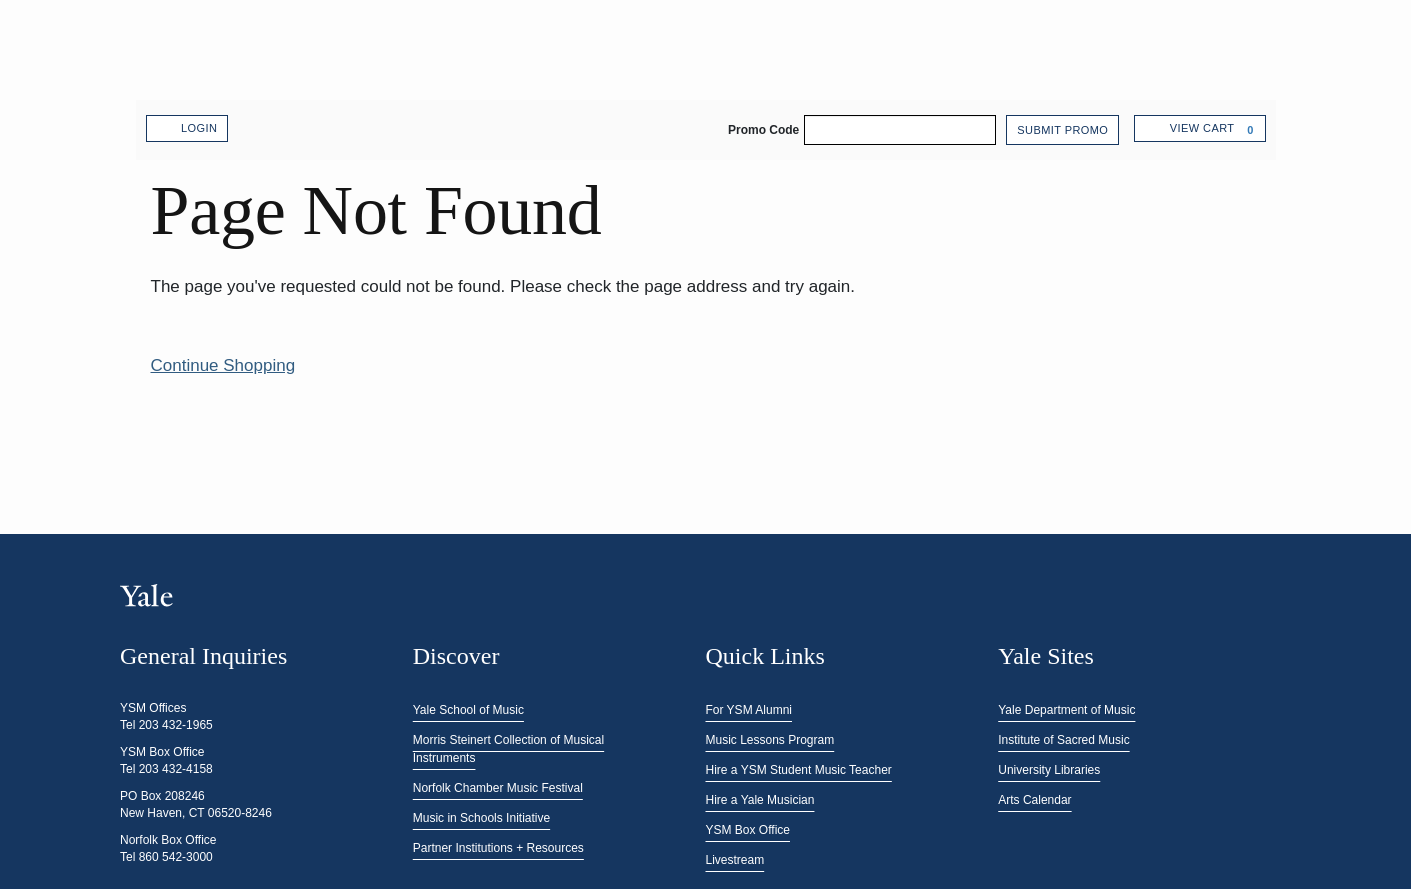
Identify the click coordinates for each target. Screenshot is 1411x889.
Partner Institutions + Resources (498, 848)
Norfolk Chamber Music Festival (498, 788)
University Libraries (1049, 770)
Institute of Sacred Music (1063, 740)
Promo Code (763, 130)
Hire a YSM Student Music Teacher (799, 770)
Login (187, 129)
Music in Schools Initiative (481, 818)
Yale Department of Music (1066, 710)
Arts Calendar (1034, 800)
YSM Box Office (748, 830)
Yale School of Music (468, 710)
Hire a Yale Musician (760, 800)
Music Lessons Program (770, 740)
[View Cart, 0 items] (1199, 128)
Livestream (735, 860)
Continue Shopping (223, 365)
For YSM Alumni (749, 710)
